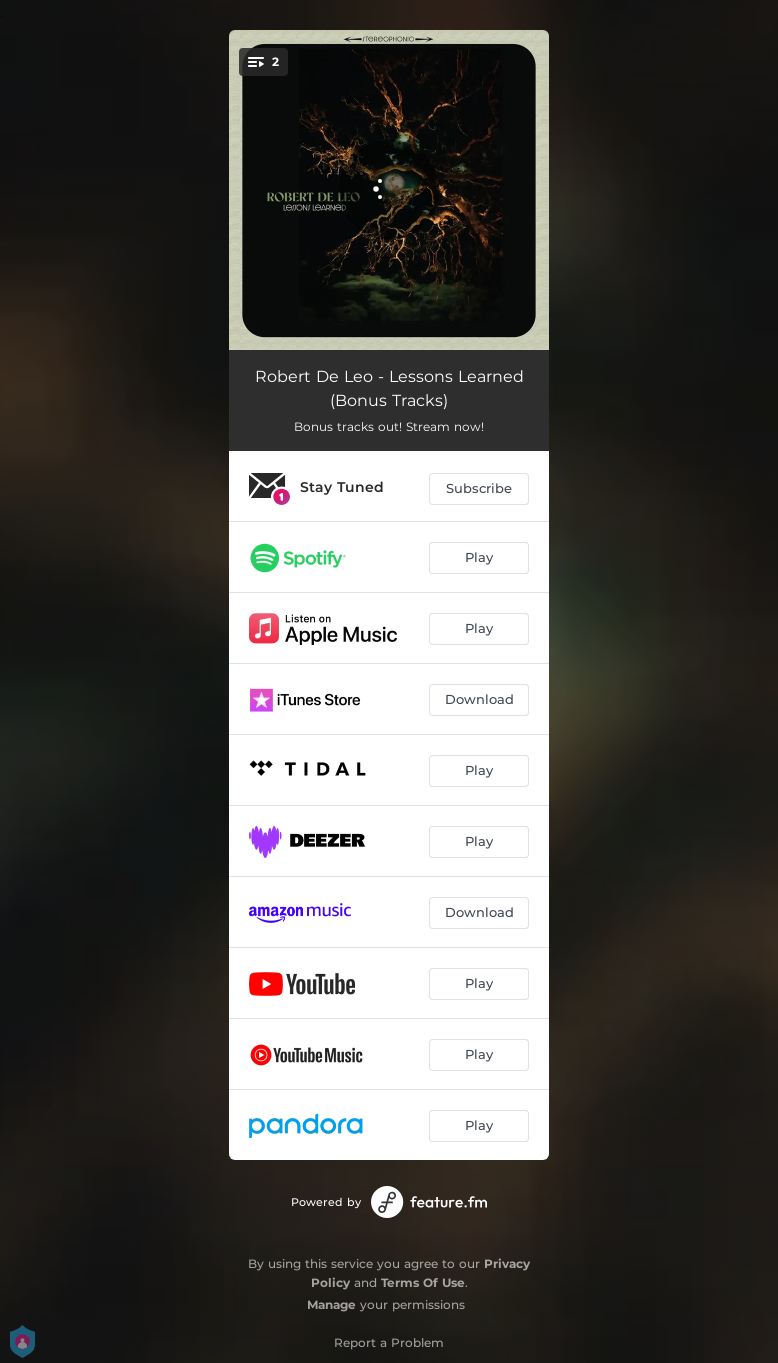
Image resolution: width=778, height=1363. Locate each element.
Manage (331, 1304)
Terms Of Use (423, 1282)
